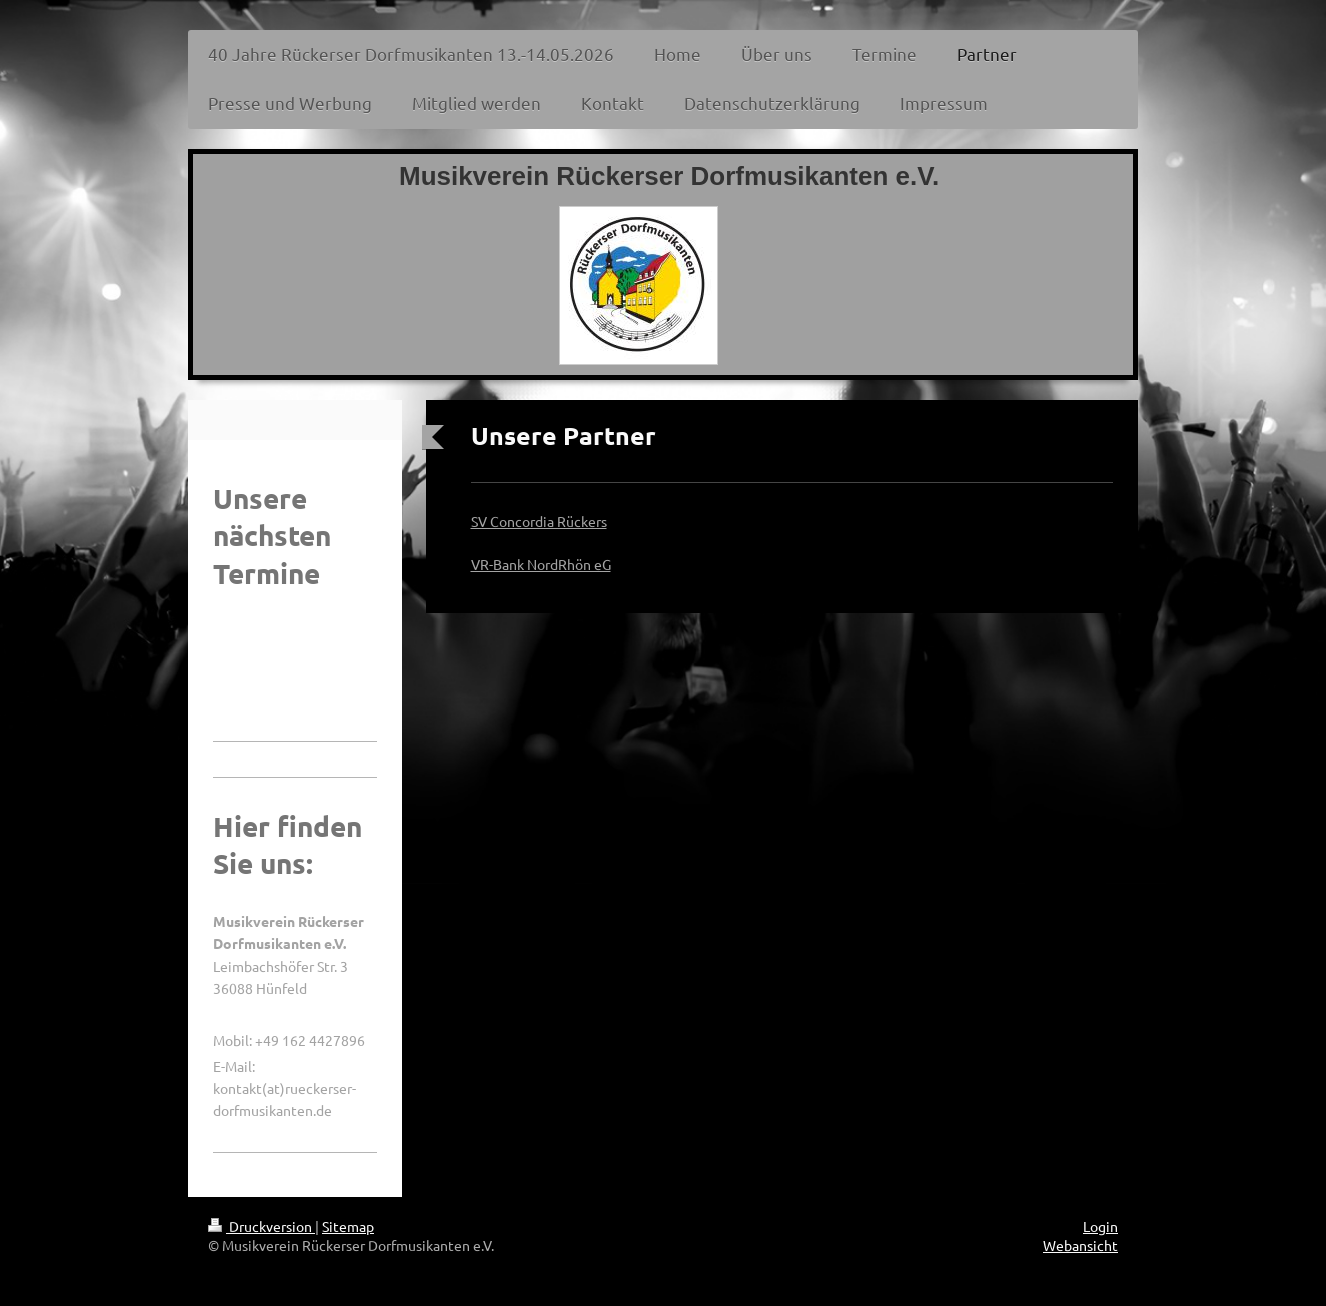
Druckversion (261, 1226)
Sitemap (348, 1226)
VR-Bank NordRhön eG (541, 564)
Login (1100, 1226)
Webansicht (1080, 1245)
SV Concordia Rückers (539, 521)
